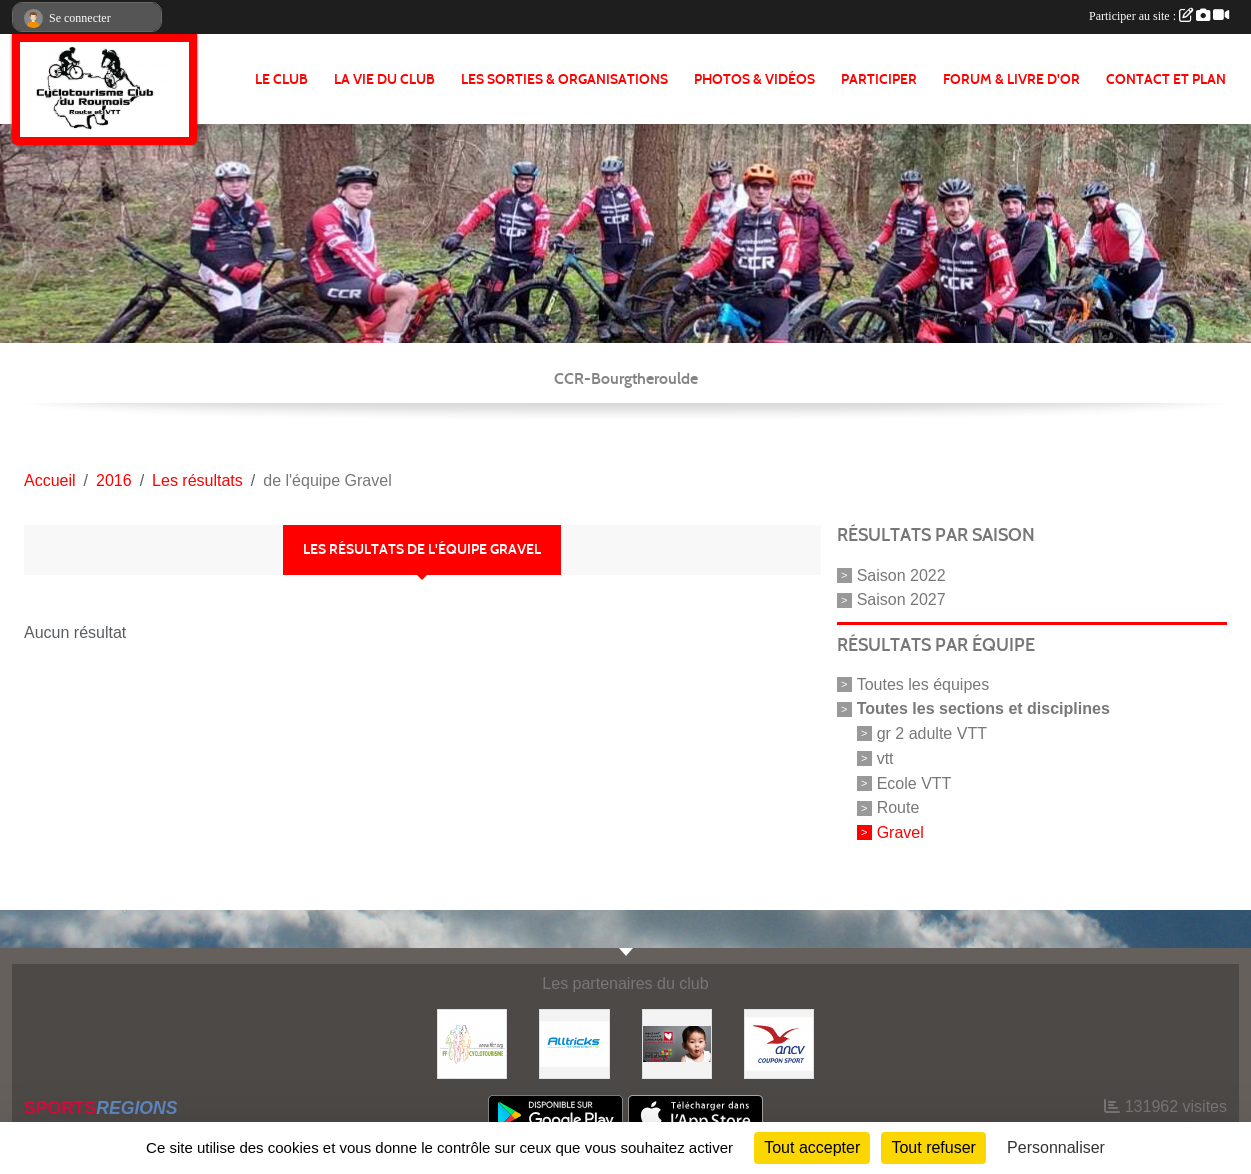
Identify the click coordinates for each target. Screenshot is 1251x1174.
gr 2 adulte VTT (932, 733)
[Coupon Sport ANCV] (779, 1043)
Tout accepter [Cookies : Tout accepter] (812, 1147)
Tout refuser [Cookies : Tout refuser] (933, 1147)
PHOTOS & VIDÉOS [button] (754, 79)
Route (898, 807)
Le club (281, 79)
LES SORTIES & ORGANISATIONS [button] (564, 79)
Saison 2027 (901, 599)
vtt (885, 758)
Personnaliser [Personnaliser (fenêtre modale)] (1056, 1147)
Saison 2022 (901, 574)
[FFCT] (472, 1043)
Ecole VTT (914, 782)
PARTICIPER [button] (879, 79)
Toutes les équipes (923, 684)
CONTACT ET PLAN (1166, 79)
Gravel (900, 832)
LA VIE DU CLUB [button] (384, 79)
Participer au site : (1159, 16)
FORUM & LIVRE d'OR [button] (1011, 79)
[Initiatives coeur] (677, 1043)
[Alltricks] (574, 1043)
